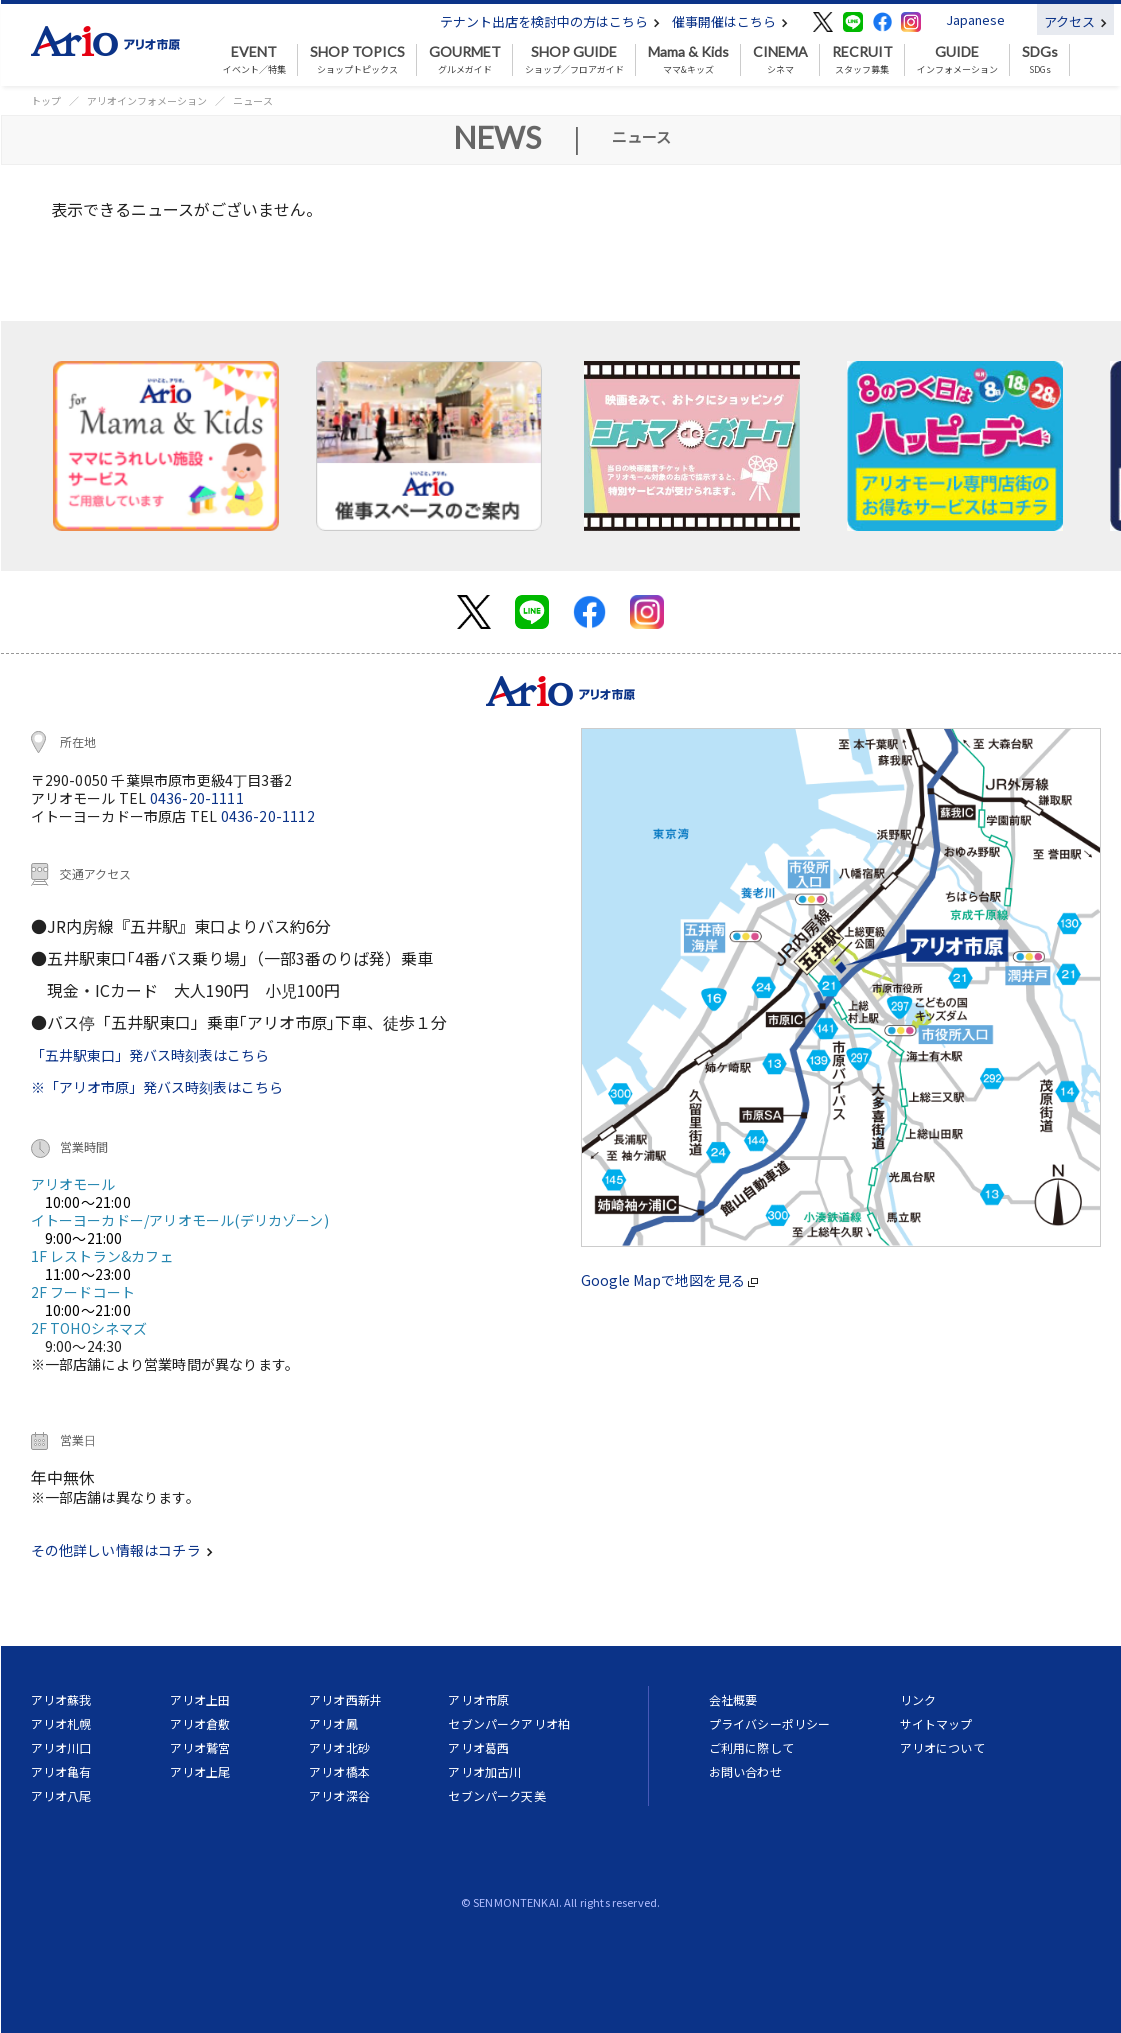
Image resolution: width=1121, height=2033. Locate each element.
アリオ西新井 (345, 1699)
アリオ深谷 (339, 1795)
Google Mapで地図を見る (669, 1280)
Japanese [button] (975, 19)
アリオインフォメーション (147, 100)
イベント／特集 (254, 60)
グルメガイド (465, 60)
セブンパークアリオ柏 (509, 1723)
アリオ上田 (200, 1699)
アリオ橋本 (339, 1771)
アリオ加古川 (484, 1771)
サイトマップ (936, 1723)
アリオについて (942, 1747)
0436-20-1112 (268, 816)
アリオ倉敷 (200, 1723)
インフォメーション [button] (957, 60)
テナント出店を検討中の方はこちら (550, 21)
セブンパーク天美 (496, 1795)
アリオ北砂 (339, 1747)
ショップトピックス (357, 60)
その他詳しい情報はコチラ (122, 1550)
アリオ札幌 (61, 1723)
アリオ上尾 (200, 1771)
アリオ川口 (61, 1747)
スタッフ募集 (862, 60)
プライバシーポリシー (770, 1723)
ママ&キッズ (688, 60)
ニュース (253, 100)
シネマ (780, 60)
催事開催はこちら (730, 21)
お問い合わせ (745, 1771)
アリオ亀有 (61, 1771)
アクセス (1075, 21)
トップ (46, 100)
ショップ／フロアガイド (574, 60)
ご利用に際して (751, 1747)
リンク (918, 1699)
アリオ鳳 (333, 1723)
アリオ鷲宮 (200, 1747)
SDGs (1040, 60)
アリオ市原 (478, 1699)
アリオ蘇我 (61, 1699)
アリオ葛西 (478, 1747)
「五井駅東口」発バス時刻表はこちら (150, 1055)
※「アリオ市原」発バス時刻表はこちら (157, 1087)
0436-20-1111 (197, 798)
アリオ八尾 (61, 1795)
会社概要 (733, 1699)
